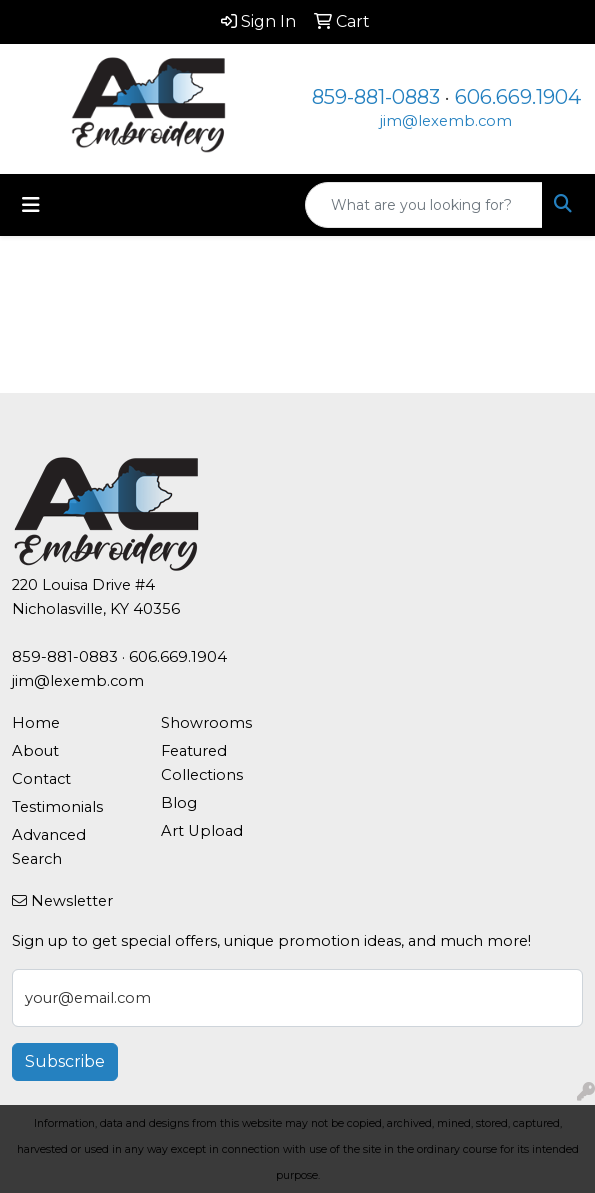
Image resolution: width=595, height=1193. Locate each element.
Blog (179, 803)
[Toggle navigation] (31, 205)
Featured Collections (202, 763)
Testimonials (57, 807)
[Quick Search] (424, 205)
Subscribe (65, 1061)
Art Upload (202, 831)
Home (36, 723)
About (35, 751)
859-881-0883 (376, 97)
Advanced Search (49, 847)
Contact (41, 779)
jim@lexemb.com (446, 121)
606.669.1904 (518, 97)
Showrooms (206, 723)
